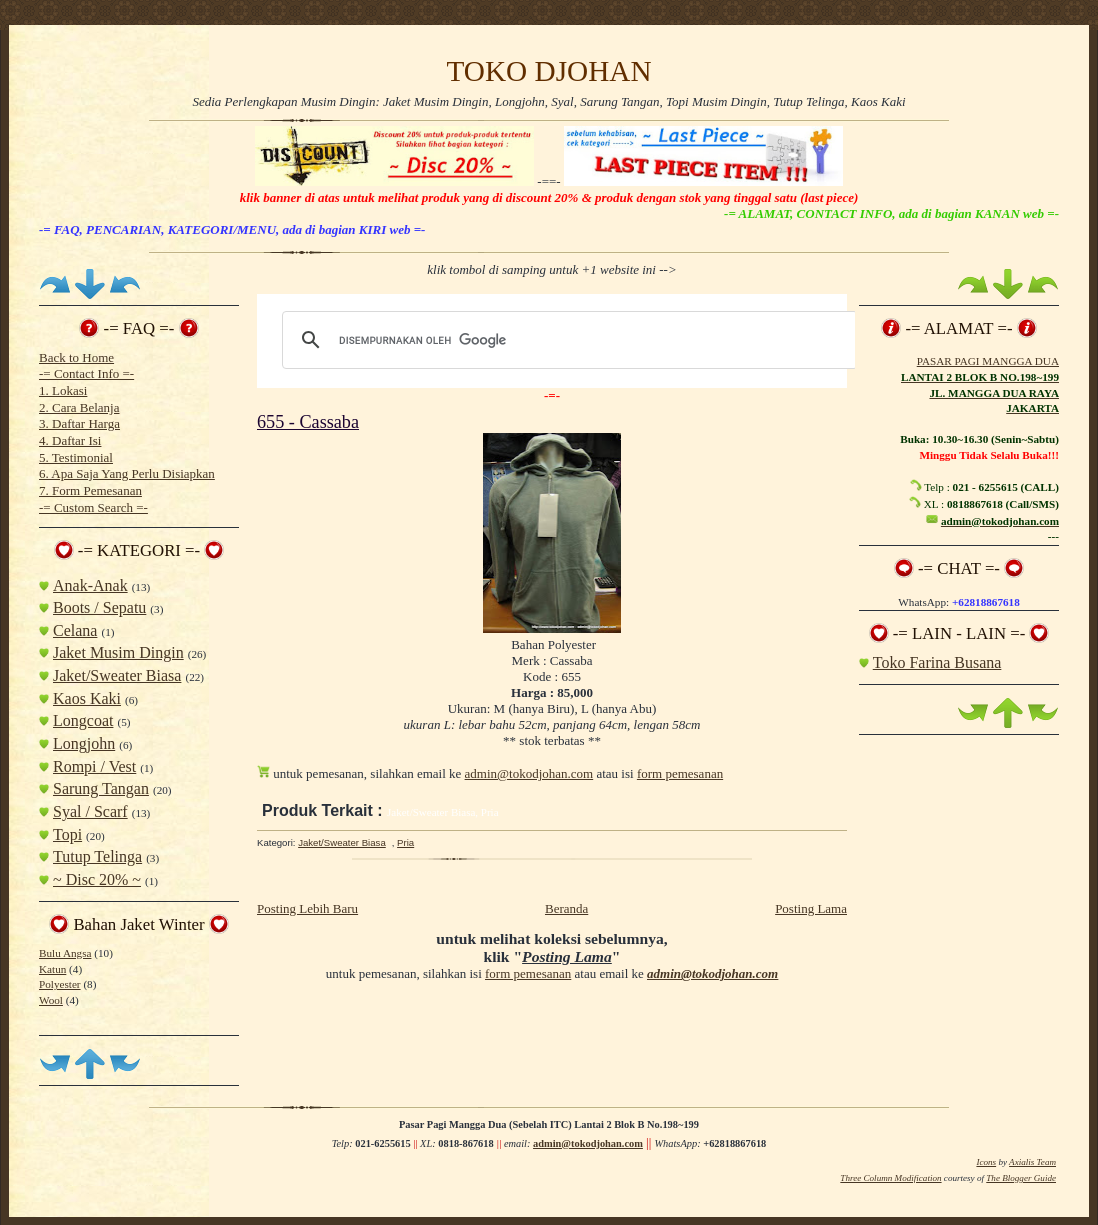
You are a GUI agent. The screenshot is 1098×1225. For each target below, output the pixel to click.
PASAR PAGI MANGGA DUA (988, 361)
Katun (52, 969)
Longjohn (84, 743)
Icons (986, 1162)
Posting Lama (811, 908)
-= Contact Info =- (86, 373)
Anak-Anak (90, 585)
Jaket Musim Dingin (118, 652)
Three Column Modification (890, 1178)
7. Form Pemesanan (90, 490)
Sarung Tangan (101, 788)
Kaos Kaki (87, 698)
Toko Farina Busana (937, 662)
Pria (405, 842)
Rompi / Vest (94, 766)
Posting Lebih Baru (307, 908)
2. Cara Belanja (79, 407)
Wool (51, 1000)
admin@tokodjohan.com (529, 773)
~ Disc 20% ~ (97, 879)
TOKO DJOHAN (548, 71)
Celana (75, 630)
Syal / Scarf (90, 811)
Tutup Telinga (97, 856)
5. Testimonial (76, 457)
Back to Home (76, 357)
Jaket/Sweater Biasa (117, 675)
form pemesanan (680, 773)
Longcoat (83, 720)
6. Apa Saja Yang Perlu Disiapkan (127, 473)
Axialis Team (1032, 1162)
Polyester (60, 984)
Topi (67, 834)
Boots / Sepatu (99, 607)
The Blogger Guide (1021, 1178)
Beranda (566, 908)
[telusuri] (567, 340)
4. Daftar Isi (70, 440)
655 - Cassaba (308, 422)
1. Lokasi (63, 390)
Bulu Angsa (65, 953)
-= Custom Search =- (93, 507)
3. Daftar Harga (79, 423)
